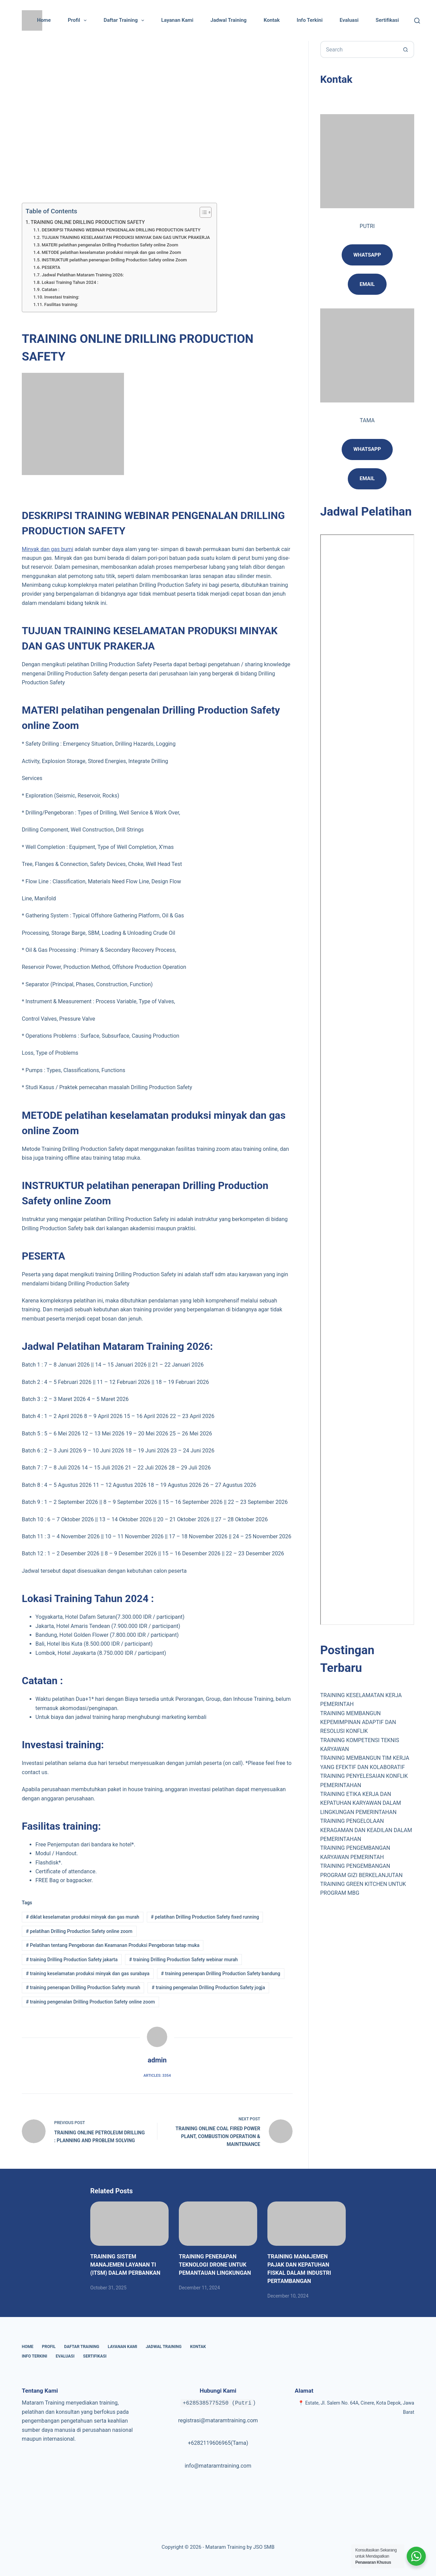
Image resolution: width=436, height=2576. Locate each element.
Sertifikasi (387, 20)
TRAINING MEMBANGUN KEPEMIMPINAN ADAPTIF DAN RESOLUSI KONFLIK (358, 1722)
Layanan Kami (177, 20)
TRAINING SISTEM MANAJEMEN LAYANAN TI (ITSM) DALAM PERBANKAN (125, 2264)
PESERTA (51, 267)
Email (367, 478)
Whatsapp (367, 255)
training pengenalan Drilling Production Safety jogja (208, 1987)
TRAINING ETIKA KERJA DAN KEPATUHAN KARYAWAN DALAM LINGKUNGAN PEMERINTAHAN (360, 1803)
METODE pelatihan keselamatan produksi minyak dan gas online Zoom (111, 252)
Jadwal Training (229, 20)
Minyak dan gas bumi (47, 549)
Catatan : (50, 289)
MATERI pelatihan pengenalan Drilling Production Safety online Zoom (110, 244)
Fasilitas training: (61, 304)
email (367, 284)
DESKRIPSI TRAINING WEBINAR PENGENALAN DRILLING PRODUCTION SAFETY (121, 229)
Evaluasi (349, 20)
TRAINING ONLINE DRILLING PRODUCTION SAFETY (88, 222)
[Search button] (405, 49)
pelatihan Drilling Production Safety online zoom (79, 1931)
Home (44, 20)
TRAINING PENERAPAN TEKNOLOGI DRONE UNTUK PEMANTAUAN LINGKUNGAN (215, 2264)
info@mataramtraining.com (218, 2466)
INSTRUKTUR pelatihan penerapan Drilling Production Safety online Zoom (114, 259)
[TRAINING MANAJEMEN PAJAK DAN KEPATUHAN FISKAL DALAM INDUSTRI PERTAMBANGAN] (306, 2223)
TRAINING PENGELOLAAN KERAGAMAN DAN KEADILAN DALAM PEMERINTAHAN (366, 1830)
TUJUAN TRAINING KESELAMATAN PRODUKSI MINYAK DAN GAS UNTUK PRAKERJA (126, 237)
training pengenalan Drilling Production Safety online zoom (90, 2002)
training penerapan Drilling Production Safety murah (83, 1987)
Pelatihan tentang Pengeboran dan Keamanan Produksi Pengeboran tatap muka (113, 1945)
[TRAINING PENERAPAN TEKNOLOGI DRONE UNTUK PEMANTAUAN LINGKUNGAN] (218, 2223)
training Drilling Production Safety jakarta (72, 1959)
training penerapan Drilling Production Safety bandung (220, 1973)
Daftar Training (125, 20)
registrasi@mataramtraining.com (218, 2420)
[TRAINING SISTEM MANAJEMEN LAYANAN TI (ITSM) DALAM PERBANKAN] (129, 2223)
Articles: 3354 (157, 2075)
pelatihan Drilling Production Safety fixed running (205, 1917)
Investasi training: (61, 297)
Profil (78, 20)
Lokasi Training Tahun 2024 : (70, 282)
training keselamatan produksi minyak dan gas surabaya (88, 1973)
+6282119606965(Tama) (218, 2443)
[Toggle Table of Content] (202, 212)
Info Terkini (310, 20)
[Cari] (417, 21)
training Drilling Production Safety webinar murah (183, 1959)
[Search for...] (358, 49)
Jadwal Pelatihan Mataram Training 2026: (83, 274)
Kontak (272, 20)
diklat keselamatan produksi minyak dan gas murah (82, 1917)
